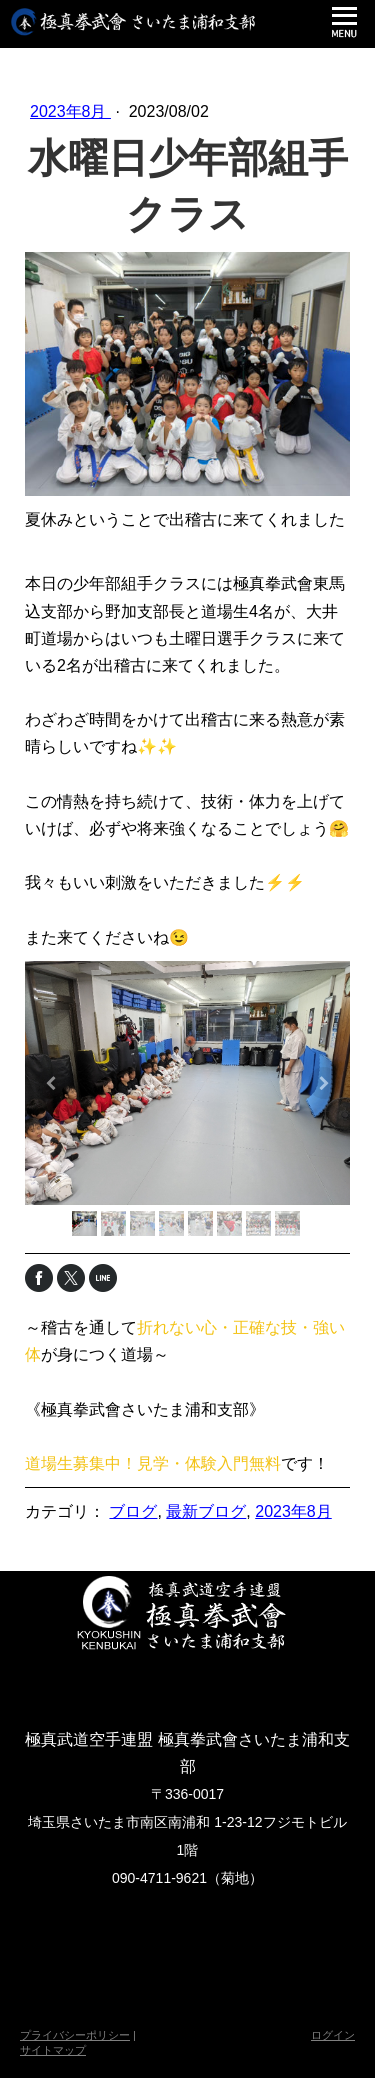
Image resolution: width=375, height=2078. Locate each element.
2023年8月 (70, 111)
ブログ (133, 1511)
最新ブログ (206, 1511)
